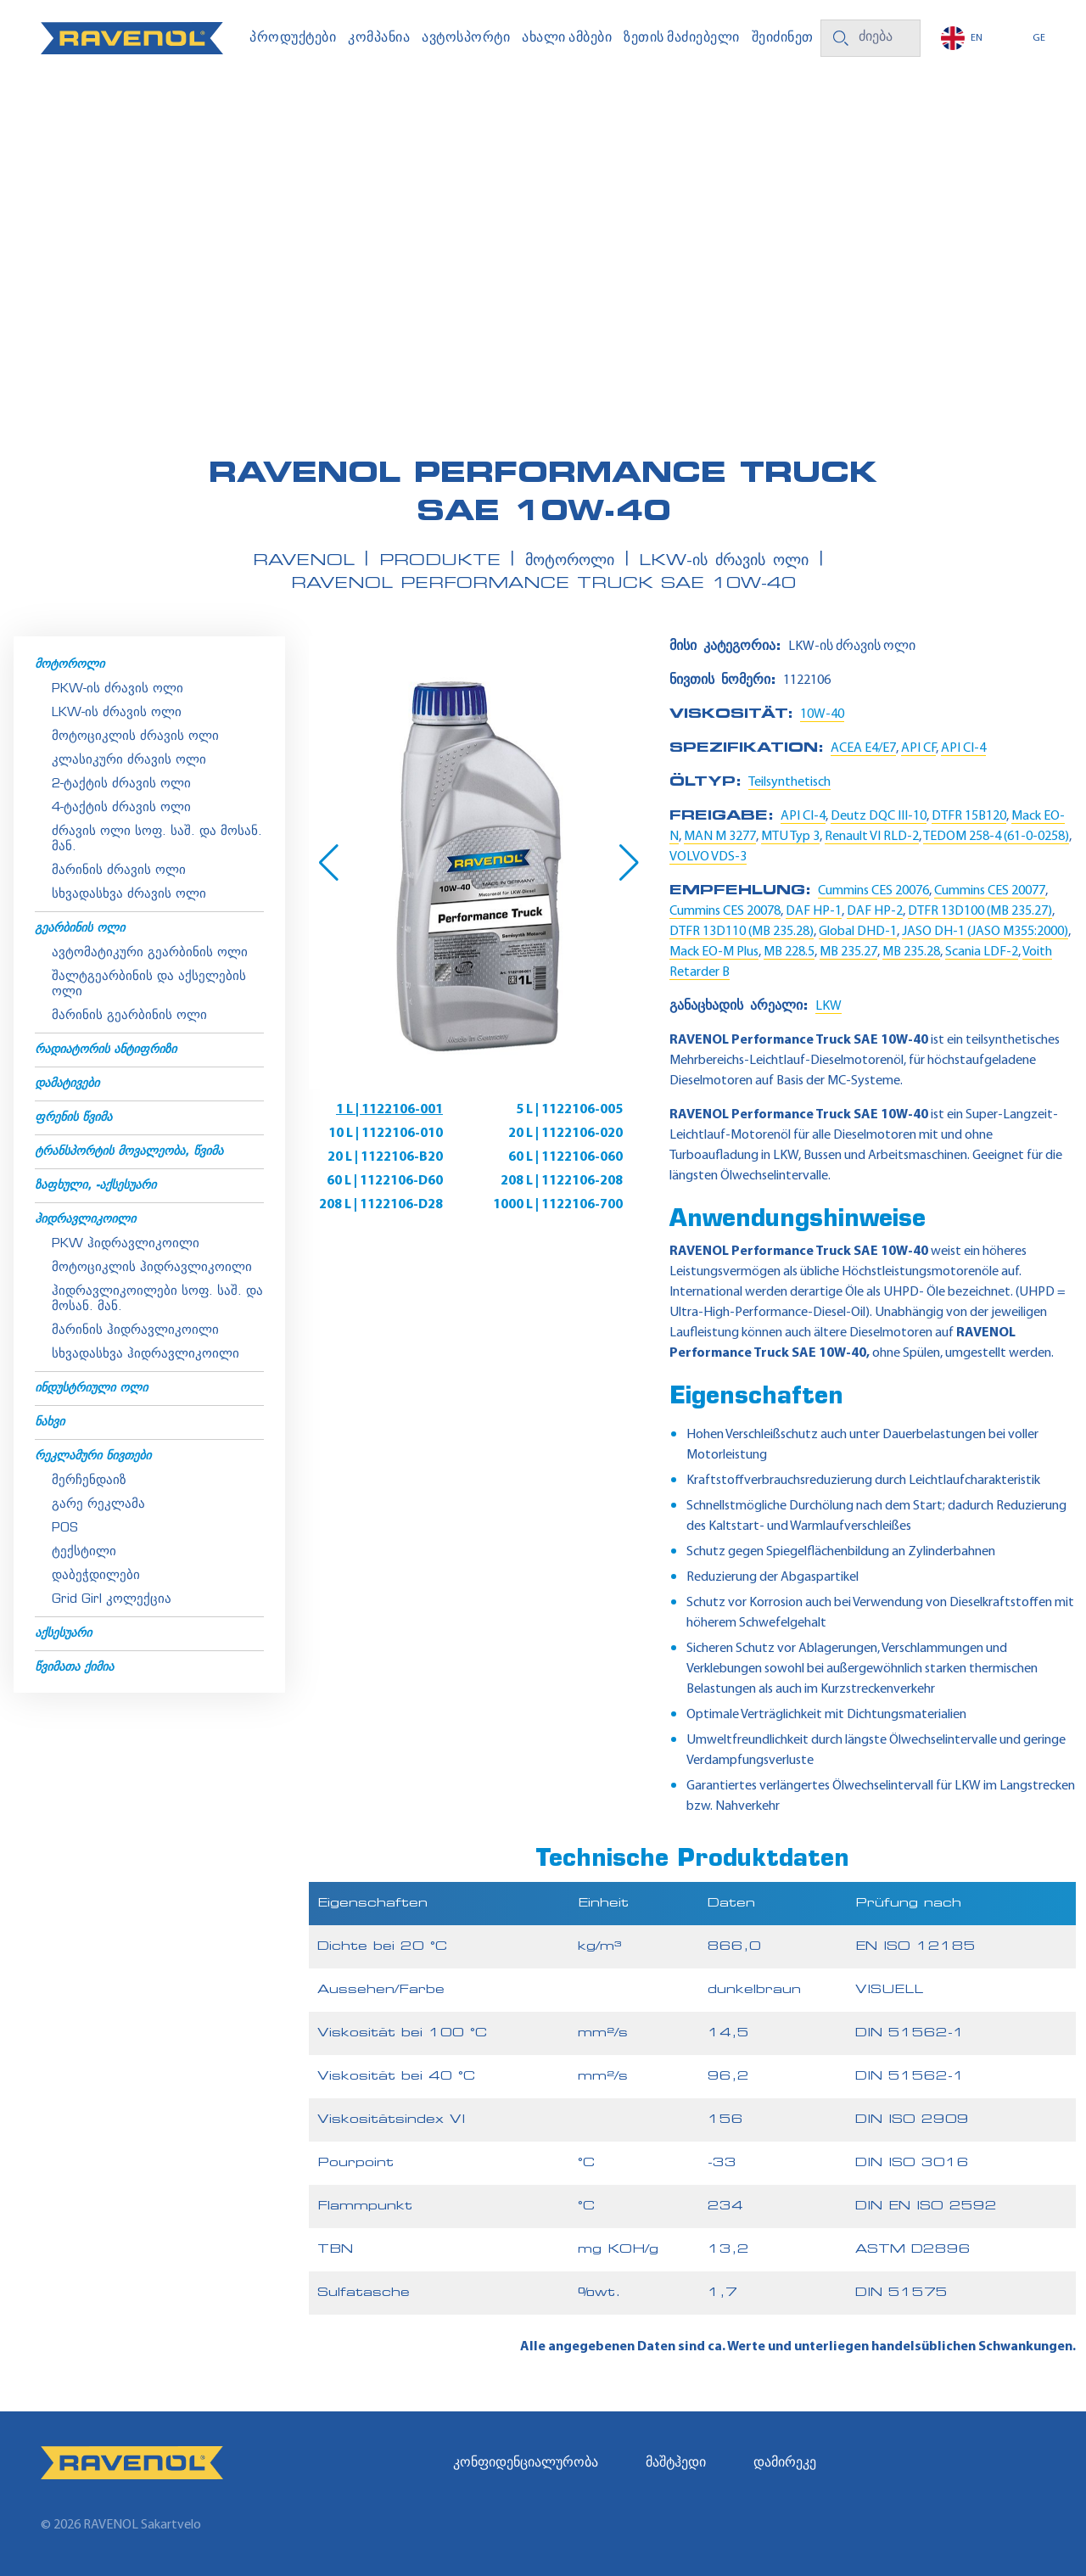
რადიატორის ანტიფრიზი (105, 1050)
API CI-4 (963, 748)
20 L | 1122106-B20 (385, 1157)
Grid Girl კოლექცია (111, 1599)
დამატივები (67, 1084)
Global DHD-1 (858, 931)
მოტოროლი (69, 664)
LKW (828, 1006)
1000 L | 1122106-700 (558, 1205)
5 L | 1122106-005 (569, 1110)
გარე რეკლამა (98, 1504)
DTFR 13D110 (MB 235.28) (741, 931)
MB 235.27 (848, 952)
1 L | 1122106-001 (389, 1110)
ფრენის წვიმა (73, 1118)
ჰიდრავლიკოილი (85, 1219)
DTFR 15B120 (969, 816)
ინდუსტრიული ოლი (91, 1388)
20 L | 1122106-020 (565, 1133)
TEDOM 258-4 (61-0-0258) (996, 836)
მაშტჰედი (676, 2463)
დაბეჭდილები (96, 1576)
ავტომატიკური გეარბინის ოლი (150, 953)
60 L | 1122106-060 (565, 1157)
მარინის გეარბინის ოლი (129, 1016)
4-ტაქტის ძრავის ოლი (121, 808)
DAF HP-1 (814, 911)
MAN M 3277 (720, 836)
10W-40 (822, 714)
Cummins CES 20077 (989, 891)
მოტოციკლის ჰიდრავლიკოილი (152, 1268)
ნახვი (49, 1422)
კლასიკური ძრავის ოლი (129, 760)
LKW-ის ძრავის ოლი (117, 713)
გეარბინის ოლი (80, 928)
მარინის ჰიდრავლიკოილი (135, 1330)
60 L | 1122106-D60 (385, 1181)
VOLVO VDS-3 (708, 857)
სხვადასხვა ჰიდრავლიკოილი (145, 1354)
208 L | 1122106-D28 (381, 1205)
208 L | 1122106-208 (562, 1181)
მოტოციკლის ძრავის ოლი (135, 737)
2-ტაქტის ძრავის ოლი (121, 784)
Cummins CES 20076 (873, 891)
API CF (918, 748)
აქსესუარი (63, 1633)
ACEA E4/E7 (863, 748)
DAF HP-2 (875, 911)
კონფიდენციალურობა (525, 2463)
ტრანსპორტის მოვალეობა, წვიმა (129, 1151)
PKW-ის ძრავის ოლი (117, 689)
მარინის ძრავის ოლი (119, 871)
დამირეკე (784, 2463)
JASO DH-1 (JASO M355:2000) (985, 931)
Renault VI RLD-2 (872, 836)
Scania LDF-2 (981, 952)
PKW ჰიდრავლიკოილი (125, 1244)
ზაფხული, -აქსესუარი (95, 1185)
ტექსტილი (84, 1552)
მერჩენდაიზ (89, 1481)
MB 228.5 (789, 952)
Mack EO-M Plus (714, 952)
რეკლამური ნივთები (93, 1456)
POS (65, 1528)
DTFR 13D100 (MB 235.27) (980, 911)
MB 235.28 (911, 952)
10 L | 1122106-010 (385, 1133)
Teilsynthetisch (789, 782)
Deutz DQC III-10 (878, 816)
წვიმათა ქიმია (74, 1667)
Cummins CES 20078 (725, 911)
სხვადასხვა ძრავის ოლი (129, 894)
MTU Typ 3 (790, 836)
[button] (328, 863)
